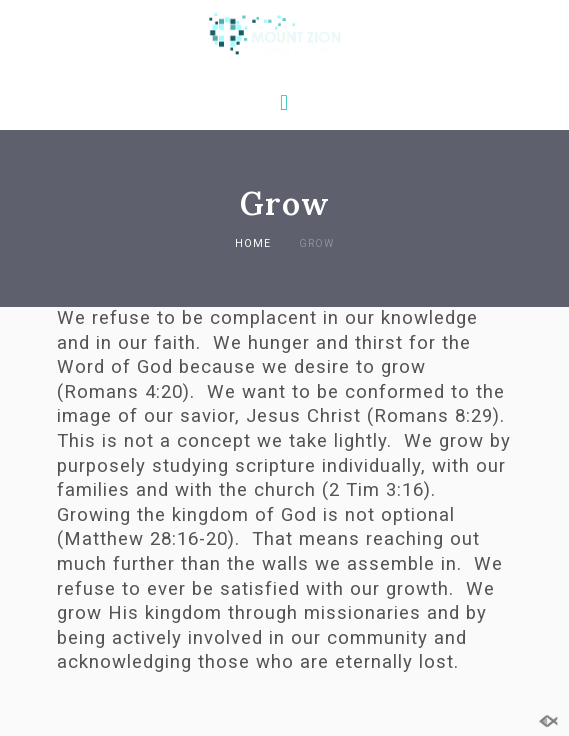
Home (253, 243)
